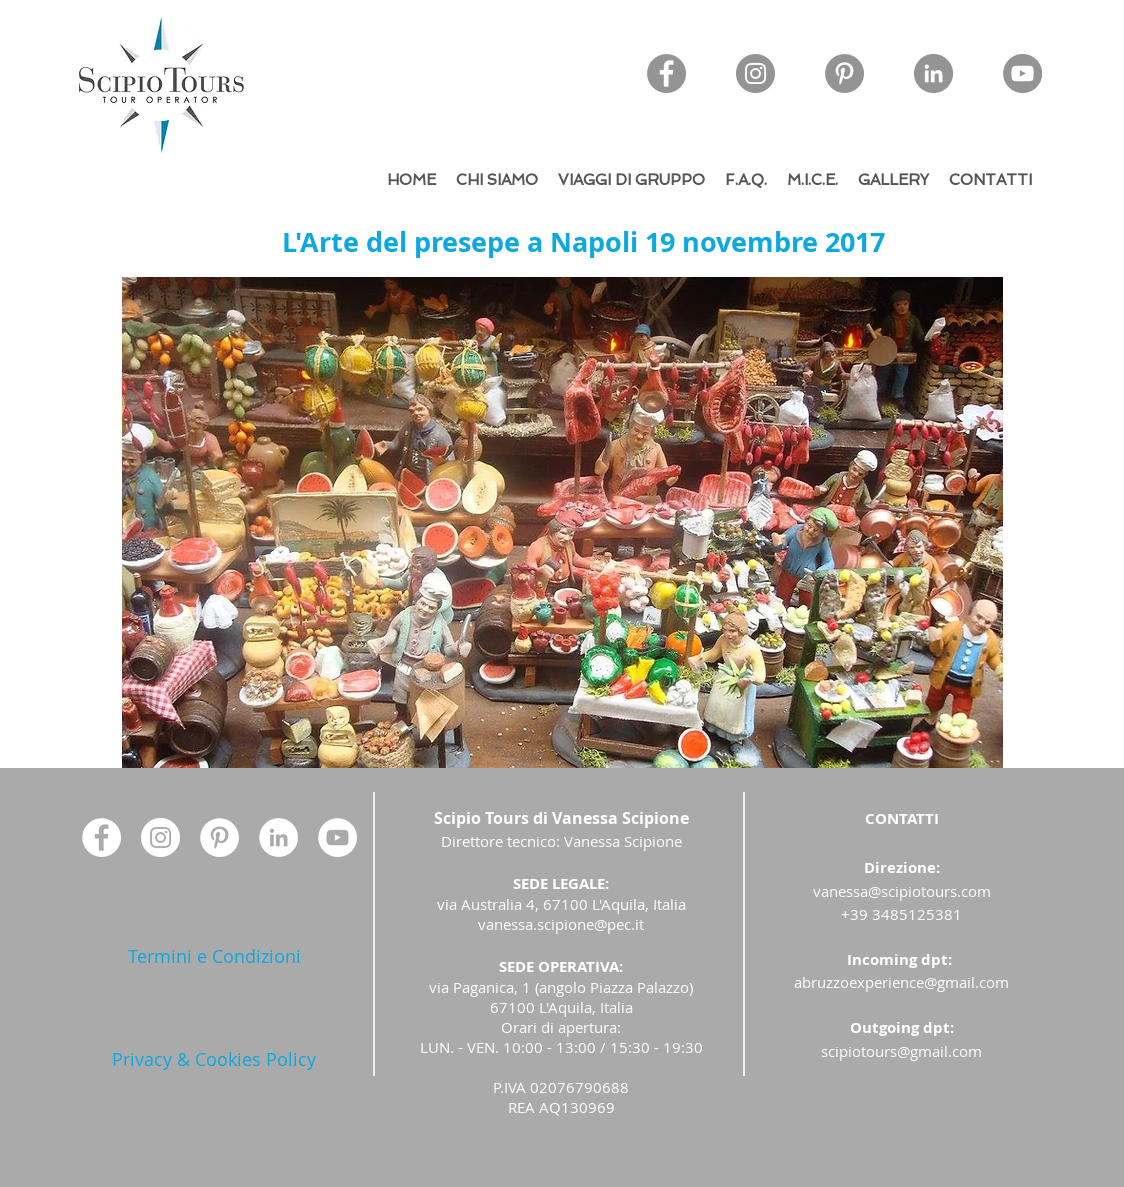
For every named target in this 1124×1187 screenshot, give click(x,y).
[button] (562, 522)
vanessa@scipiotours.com (902, 891)
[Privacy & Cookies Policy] (214, 1059)
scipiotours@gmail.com (901, 1051)
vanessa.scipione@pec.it (561, 924)
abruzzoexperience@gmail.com (901, 982)
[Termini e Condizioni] (214, 956)
